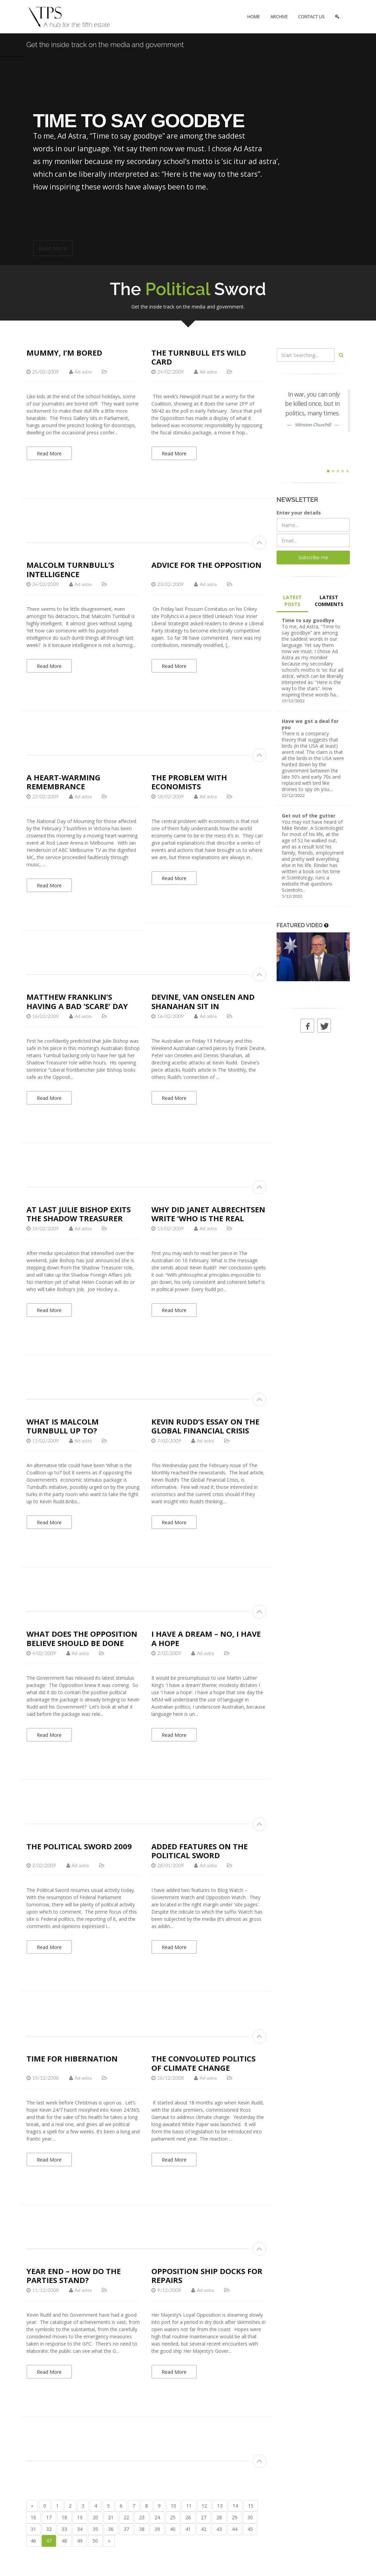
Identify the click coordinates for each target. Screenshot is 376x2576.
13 (220, 2505)
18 (64, 2517)
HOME (253, 16)
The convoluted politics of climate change (203, 2062)
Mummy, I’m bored (64, 352)
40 (172, 2529)
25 (172, 2517)
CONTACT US (311, 16)
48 (64, 2540)
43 (219, 2529)
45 (250, 2529)
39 (157, 2529)
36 (111, 2529)
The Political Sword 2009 (79, 1846)
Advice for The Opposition (206, 565)
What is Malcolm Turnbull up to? (62, 1426)
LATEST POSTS (292, 600)
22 (126, 2517)
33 (64, 2529)
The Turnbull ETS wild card (198, 357)
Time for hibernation (72, 2058)
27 (203, 2517)
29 (234, 2517)
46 (33, 2540)
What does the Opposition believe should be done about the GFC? (81, 1642)
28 (219, 2517)
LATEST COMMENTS (329, 600)
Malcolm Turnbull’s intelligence (70, 569)
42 (203, 2529)
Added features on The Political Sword (199, 1850)
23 (141, 2517)
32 (49, 2529)
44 (234, 2529)
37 (126, 2529)
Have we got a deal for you (310, 724)
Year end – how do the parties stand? (73, 2275)
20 (95, 2517)
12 (204, 2505)
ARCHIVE (279, 16)
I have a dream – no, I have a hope (206, 1638)
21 (111, 2517)
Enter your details (299, 512)
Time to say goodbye (308, 620)
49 (80, 2540)
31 (33, 2529)
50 (95, 2540)
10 (173, 2505)
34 (80, 2529)
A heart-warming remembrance (63, 781)
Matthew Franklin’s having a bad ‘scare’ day (77, 1001)
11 (189, 2505)
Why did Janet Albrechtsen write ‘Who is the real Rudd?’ (208, 1218)
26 (188, 2517)
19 (80, 2517)
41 (188, 2529)
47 (49, 2540)
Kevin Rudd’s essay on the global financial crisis (205, 1426)
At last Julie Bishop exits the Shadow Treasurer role (78, 1218)
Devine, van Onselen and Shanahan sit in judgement (203, 1006)
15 (251, 2505)
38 (141, 2529)
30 (250, 2517)
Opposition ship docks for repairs (206, 2275)
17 (49, 2517)
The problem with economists (189, 781)
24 (157, 2517)
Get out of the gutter (308, 815)
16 (33, 2517)
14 (235, 2505)
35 (95, 2529)
